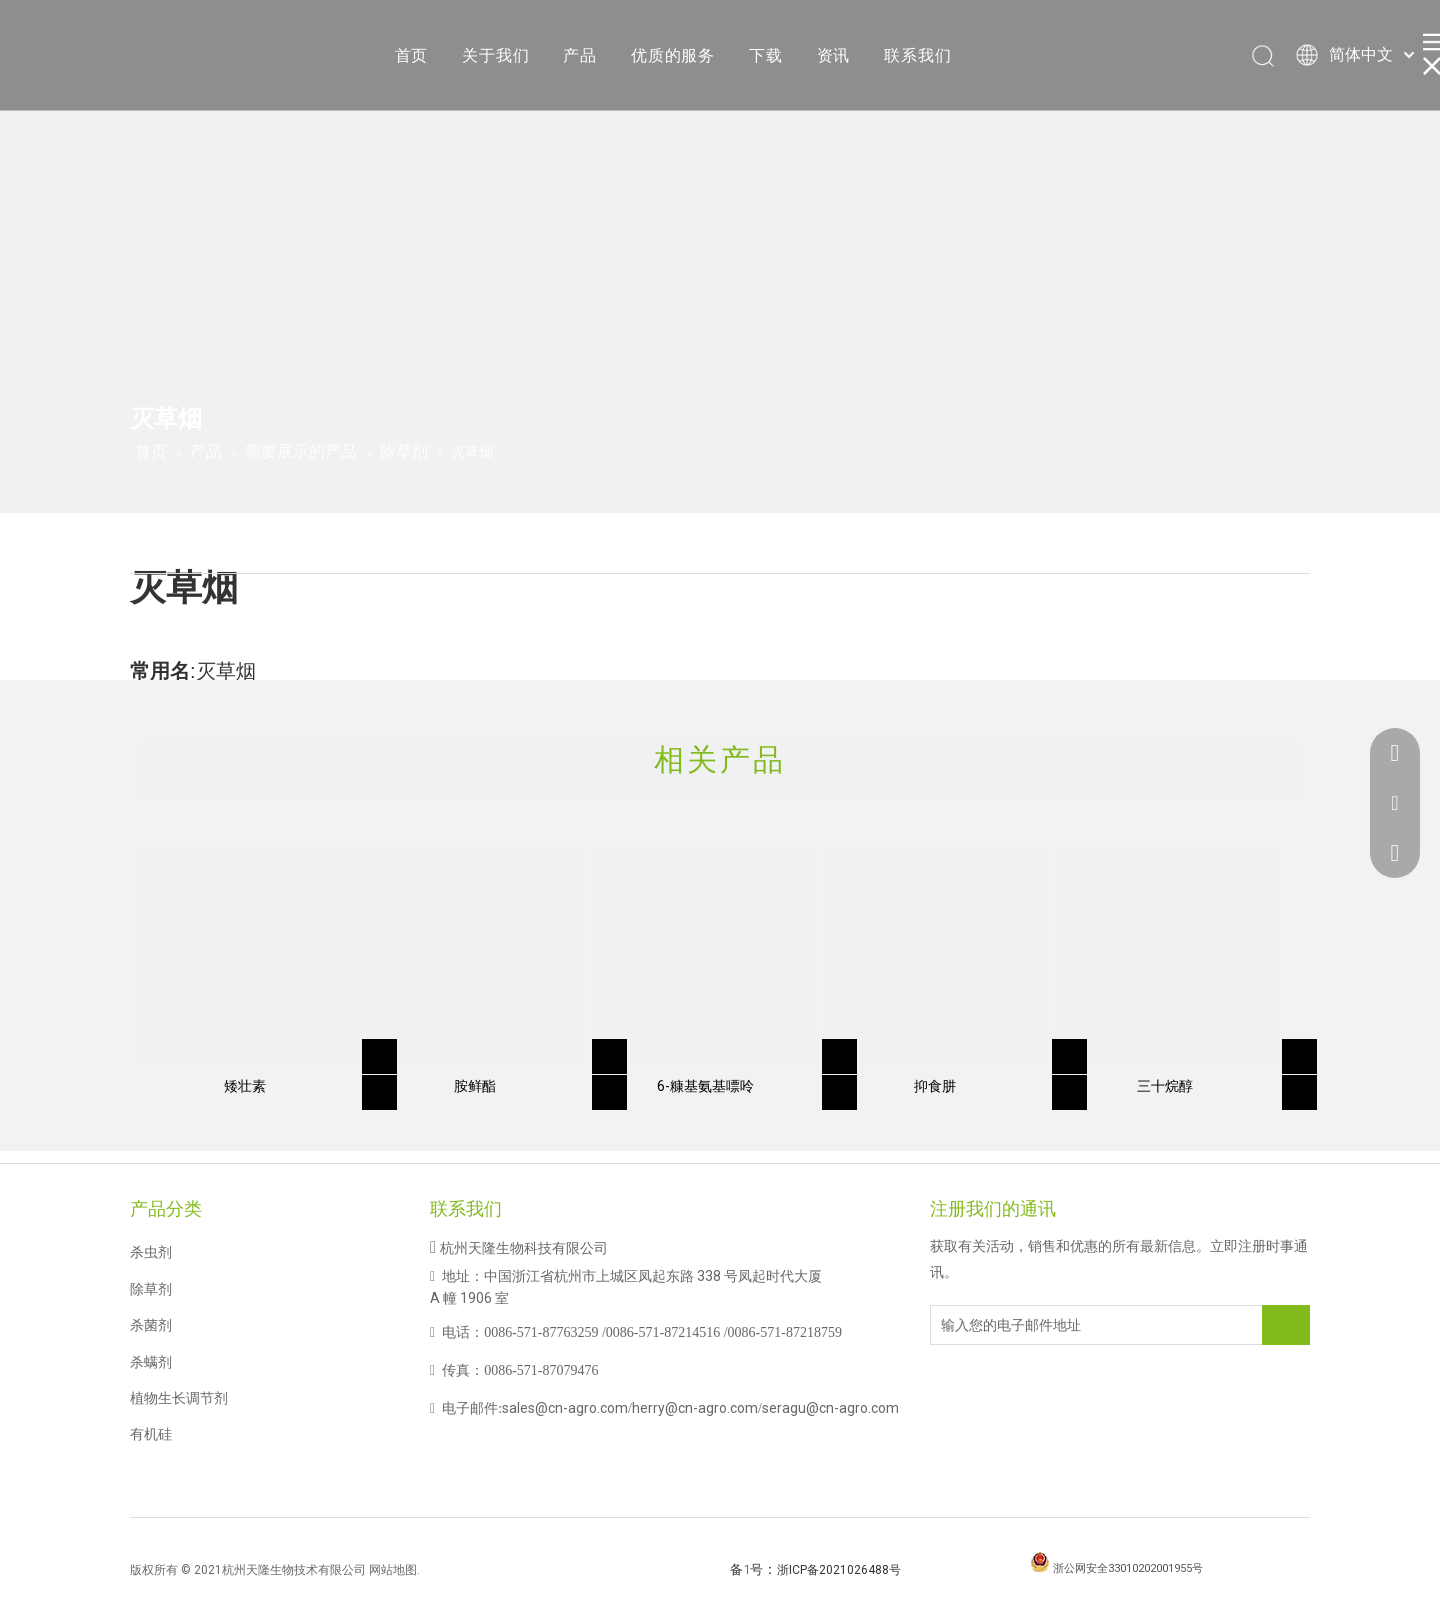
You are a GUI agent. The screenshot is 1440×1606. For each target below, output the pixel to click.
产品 (580, 55)
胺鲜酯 (475, 1086)
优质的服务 (673, 55)
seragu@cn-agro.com (830, 1408)
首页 (412, 55)
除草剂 (151, 1289)
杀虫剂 (151, 1252)
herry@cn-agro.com (695, 1408)
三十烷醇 (1165, 1086)
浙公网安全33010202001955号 (1128, 1568)
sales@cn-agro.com (565, 1408)
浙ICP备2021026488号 (839, 1570)
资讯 (834, 55)
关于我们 (495, 55)
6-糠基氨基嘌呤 (705, 1086)
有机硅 (151, 1434)
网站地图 (393, 1570)
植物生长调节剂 (179, 1398)
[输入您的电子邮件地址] (1011, 1325)
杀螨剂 (151, 1362)
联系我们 (917, 55)
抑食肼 (935, 1086)
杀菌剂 (151, 1325)
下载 (766, 55)
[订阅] (1286, 1325)
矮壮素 (245, 1086)
